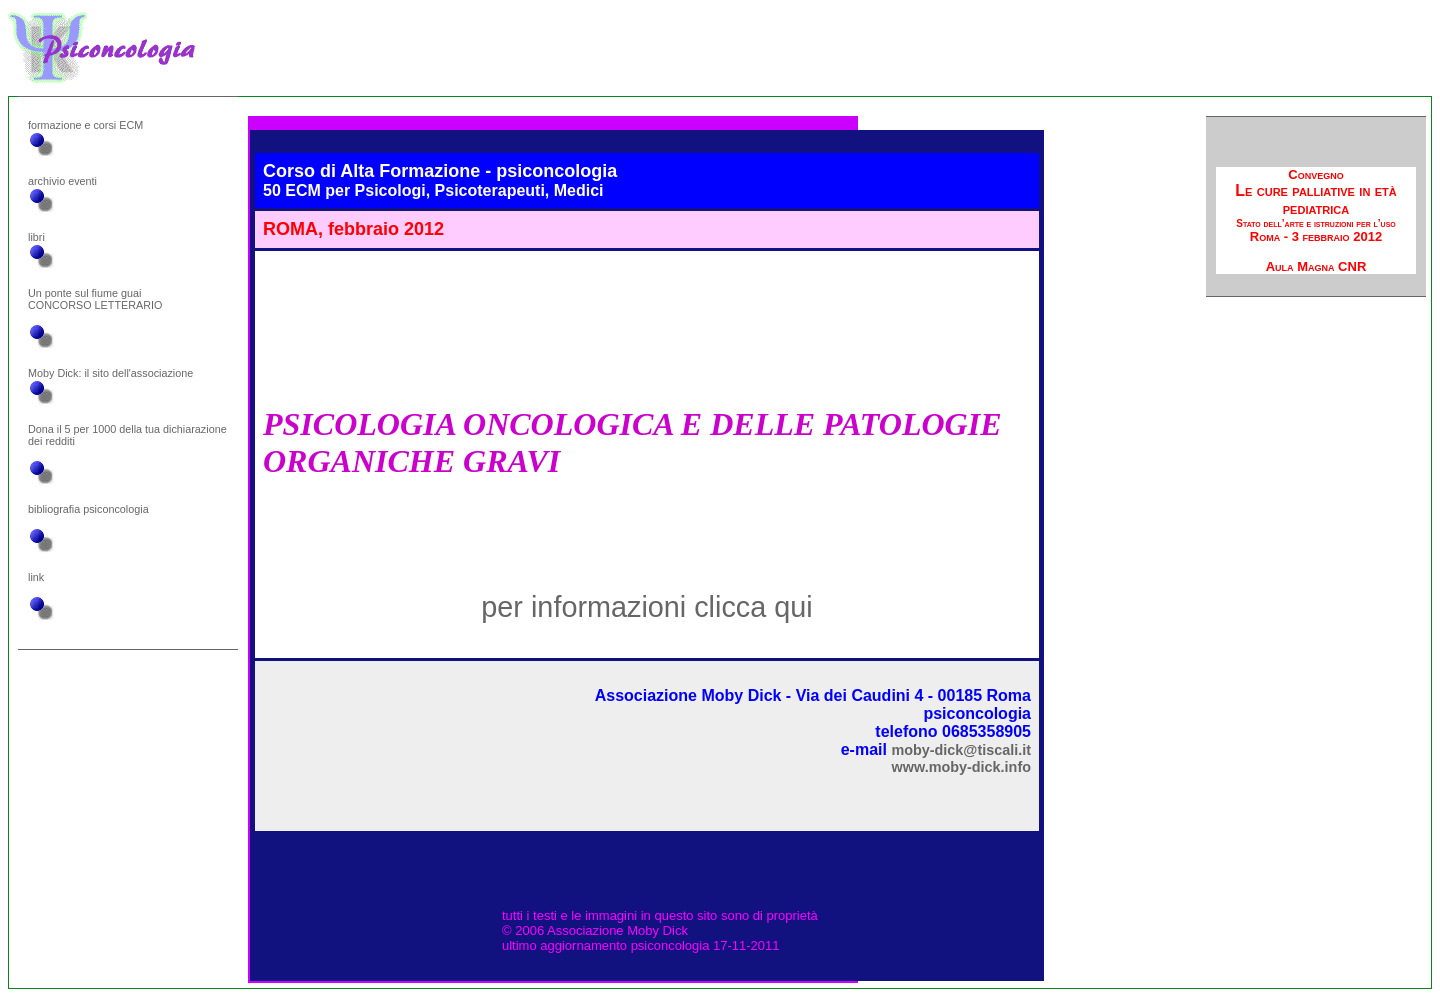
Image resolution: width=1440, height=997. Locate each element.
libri (36, 237)
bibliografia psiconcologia (88, 509)
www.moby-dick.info (961, 767)
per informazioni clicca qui (646, 607)
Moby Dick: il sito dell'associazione (110, 373)
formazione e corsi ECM (85, 125)
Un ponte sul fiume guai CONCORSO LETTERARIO (95, 299)
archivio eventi (62, 181)
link (36, 577)
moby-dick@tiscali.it (961, 750)
